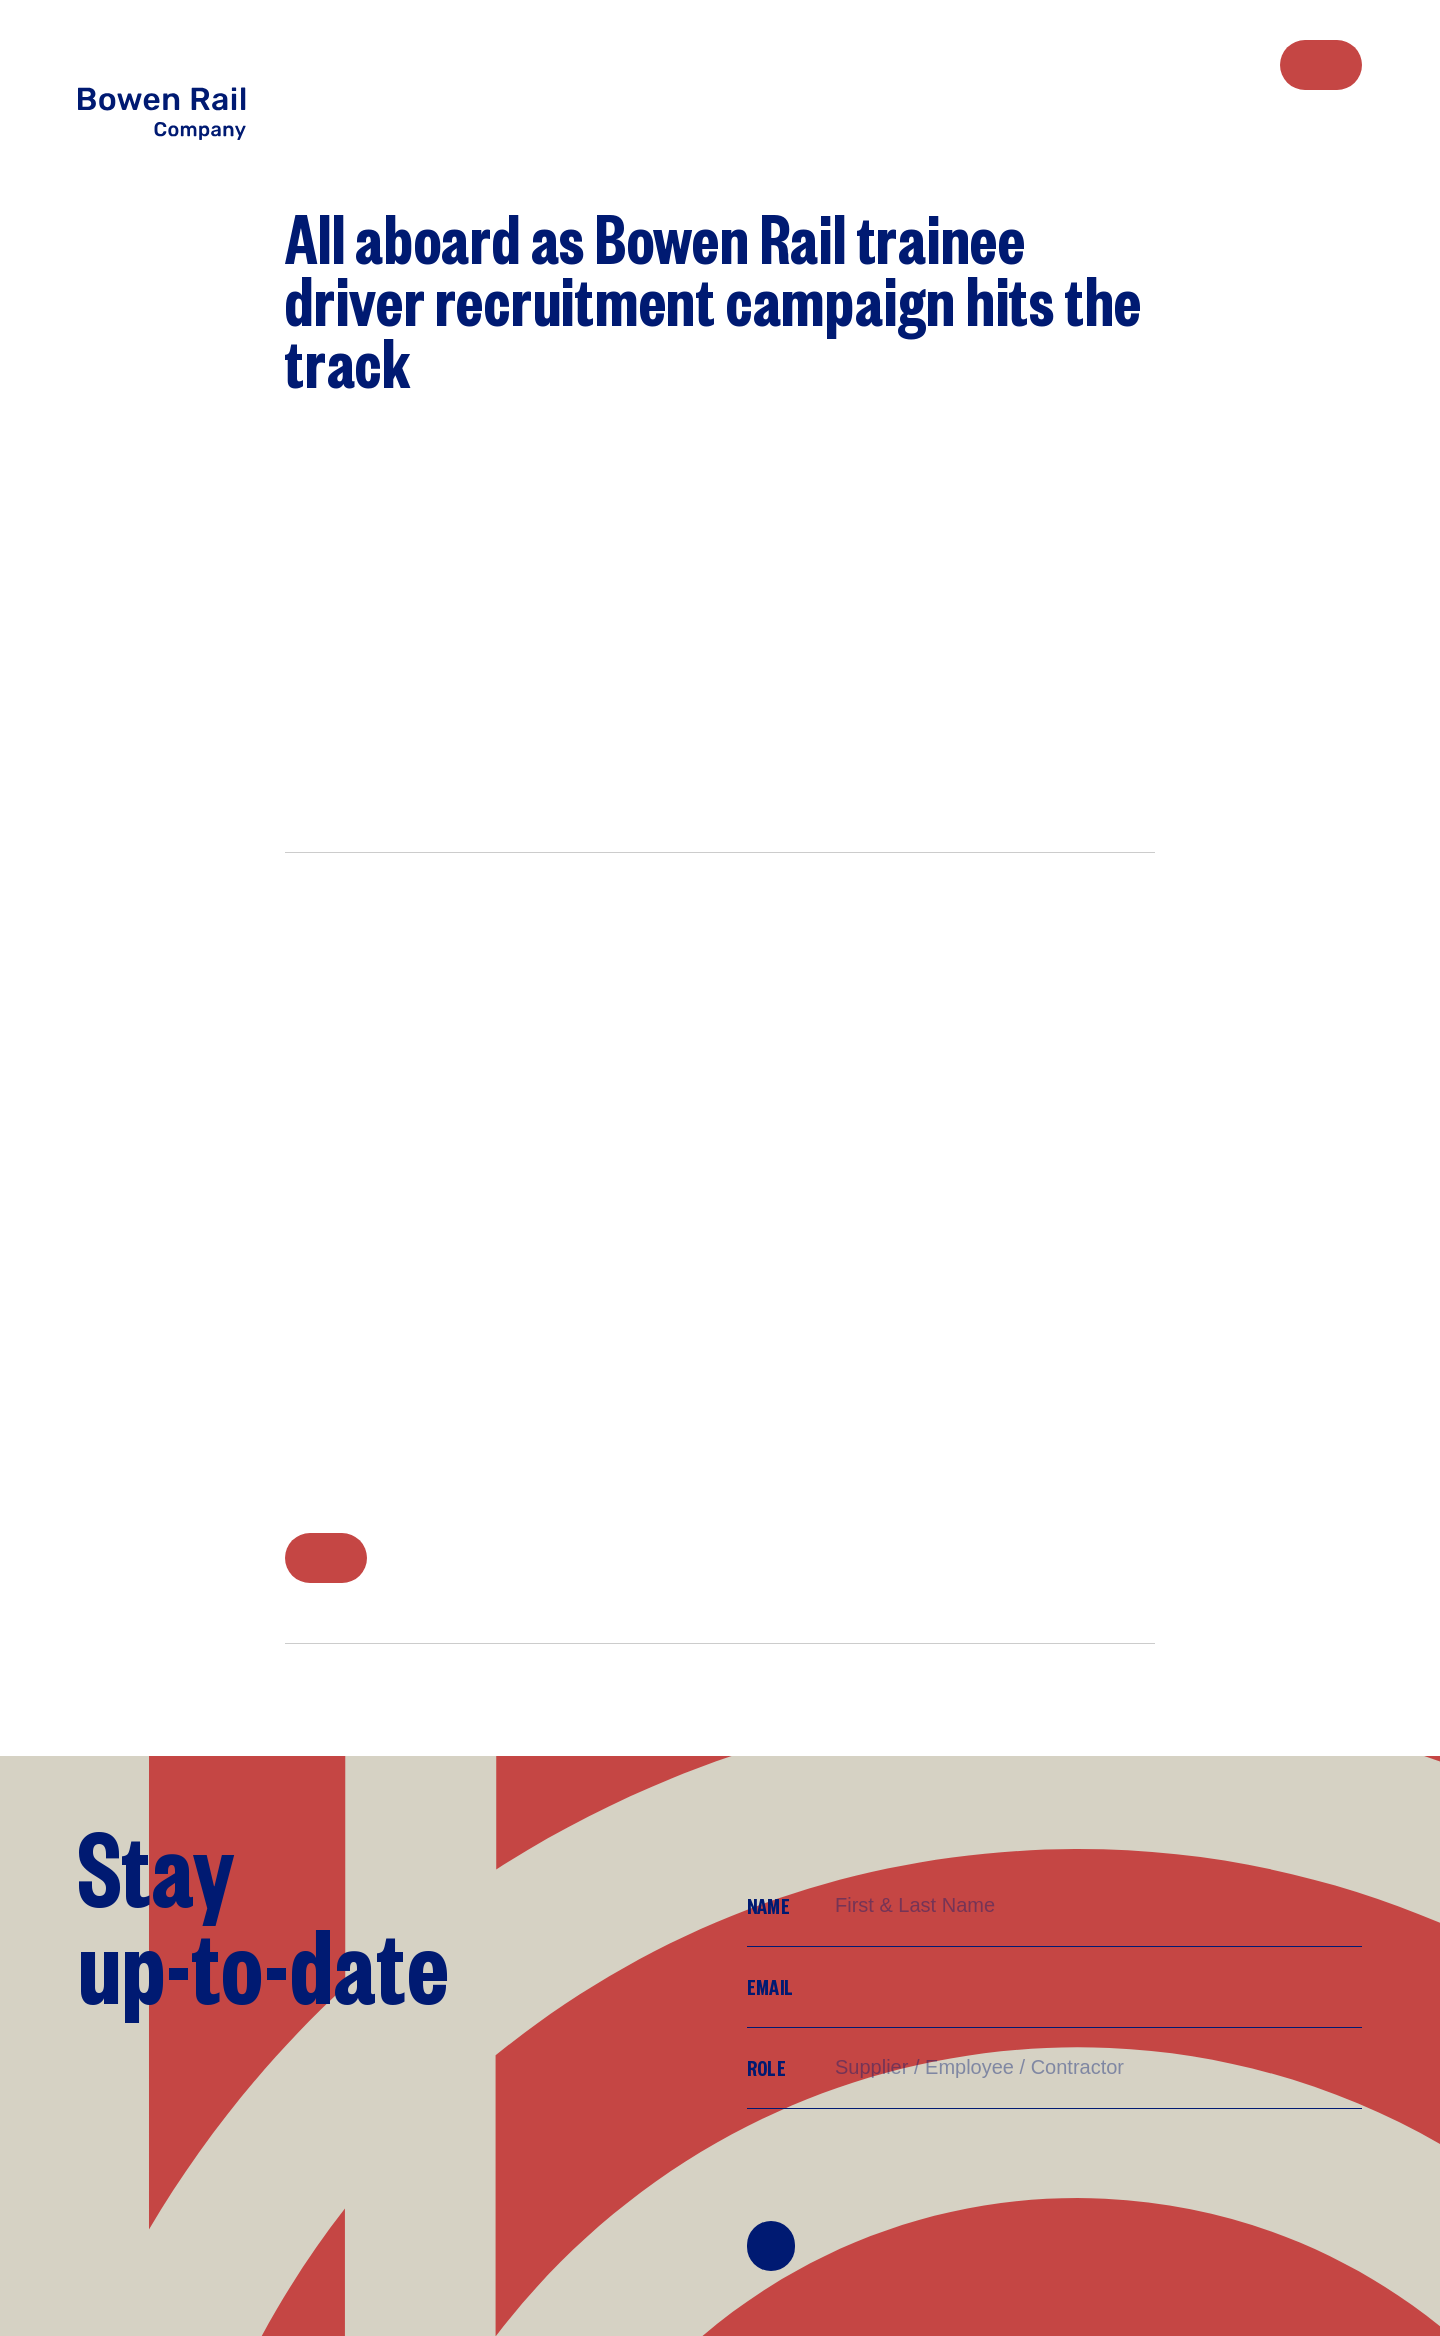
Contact (1321, 65)
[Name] (1097, 1905)
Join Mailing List (771, 2246)
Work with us (1172, 63)
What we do (1140, 63)
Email (770, 1986)
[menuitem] (1109, 64)
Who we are (1109, 63)
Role (766, 2067)
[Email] (1097, 1987)
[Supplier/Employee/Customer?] (1097, 2067)
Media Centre (1239, 63)
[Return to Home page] (184, 82)
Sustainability (1206, 63)
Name (768, 1905)
